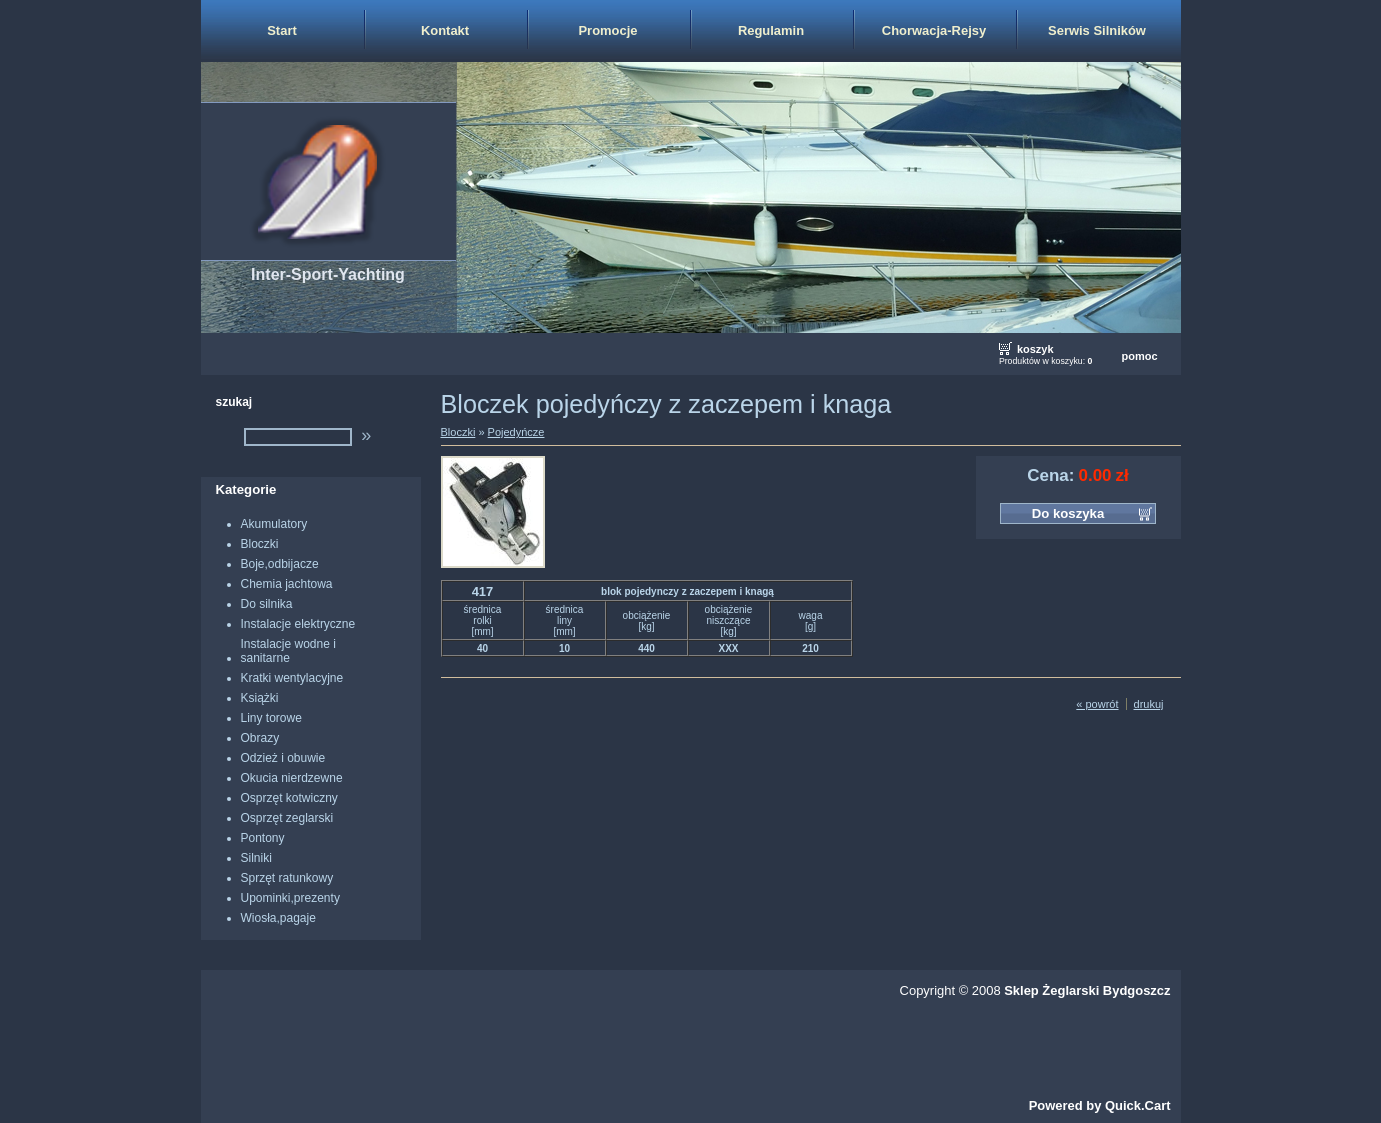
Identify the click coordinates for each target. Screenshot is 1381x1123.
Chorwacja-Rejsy (934, 30)
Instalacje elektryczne (298, 624)
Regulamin (771, 30)
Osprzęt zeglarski (287, 818)
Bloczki (260, 544)
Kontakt (445, 30)
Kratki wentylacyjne (292, 678)
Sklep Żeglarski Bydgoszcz (1087, 990)
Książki (260, 698)
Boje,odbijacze (280, 564)
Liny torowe (271, 718)
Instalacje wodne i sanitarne (288, 651)
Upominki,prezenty (290, 898)
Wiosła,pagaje (278, 918)
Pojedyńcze (516, 432)
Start (282, 30)
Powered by (1100, 1105)
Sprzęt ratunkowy (287, 878)
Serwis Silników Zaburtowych (1097, 42)
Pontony (263, 838)
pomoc (1139, 356)
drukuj (1149, 704)
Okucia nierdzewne (292, 778)
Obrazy (260, 738)
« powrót (1097, 704)
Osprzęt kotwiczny (289, 798)
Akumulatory (274, 524)
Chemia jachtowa (287, 584)
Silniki (256, 858)
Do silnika (267, 604)
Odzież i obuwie (283, 758)
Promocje (607, 30)
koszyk (1035, 349)
